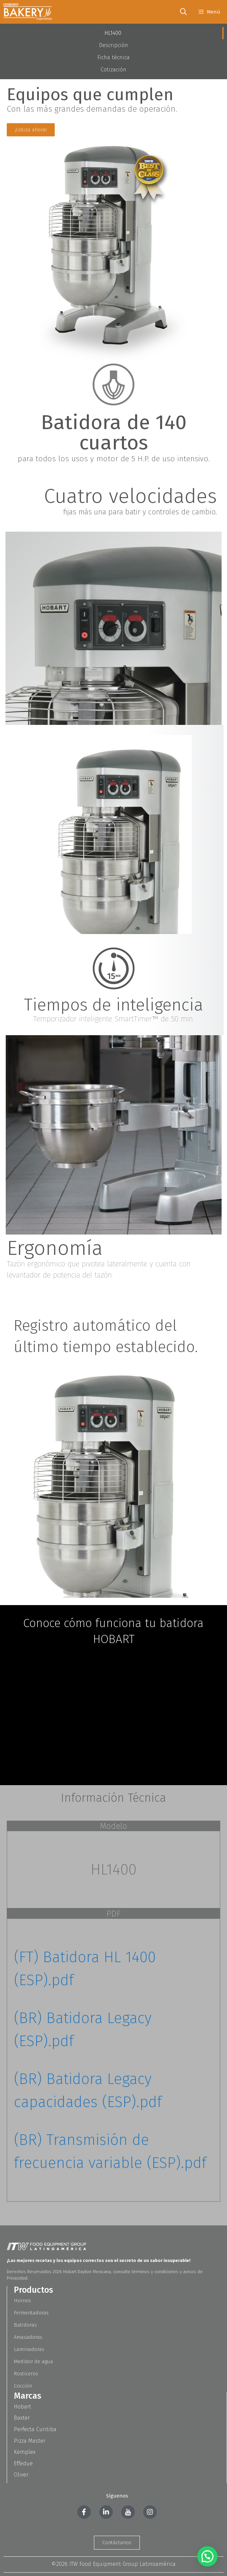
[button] (207, 2556)
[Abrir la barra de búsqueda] (183, 12)
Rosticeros (26, 2374)
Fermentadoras (31, 2313)
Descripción (113, 45)
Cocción (23, 2386)
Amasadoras (28, 2337)
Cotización (113, 69)
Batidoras (25, 2325)
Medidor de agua (33, 2361)
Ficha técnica (113, 57)
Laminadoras (29, 2349)
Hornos (22, 2300)
